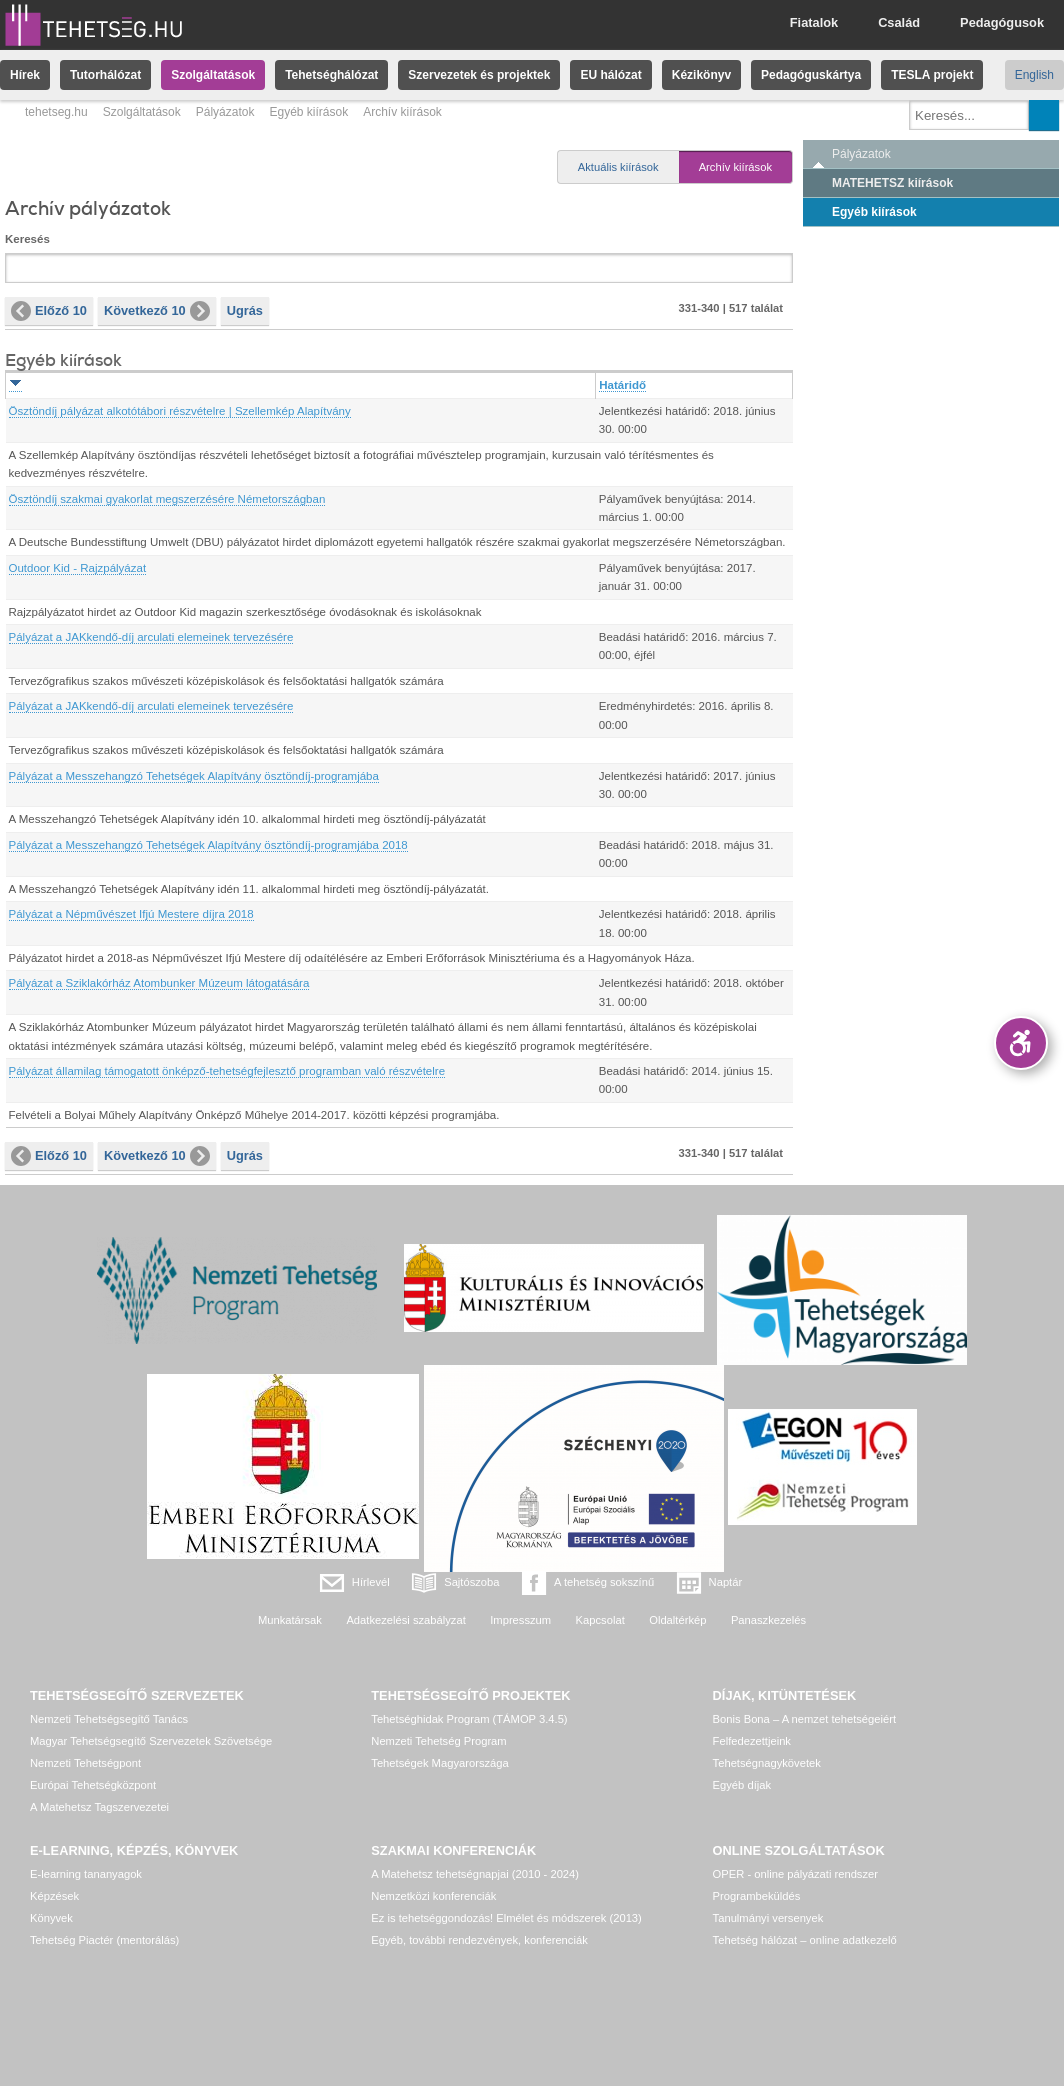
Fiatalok (814, 22)
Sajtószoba (471, 1582)
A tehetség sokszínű (604, 1582)
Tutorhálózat (105, 75)
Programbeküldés (757, 1896)
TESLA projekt (932, 75)
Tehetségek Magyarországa (439, 1763)
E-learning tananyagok (86, 1874)
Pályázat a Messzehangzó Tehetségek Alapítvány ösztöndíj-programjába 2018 (208, 845)
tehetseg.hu (56, 112)
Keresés (27, 239)
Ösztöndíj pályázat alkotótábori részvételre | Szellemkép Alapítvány (180, 411)
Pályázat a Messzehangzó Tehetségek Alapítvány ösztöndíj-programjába (194, 776)
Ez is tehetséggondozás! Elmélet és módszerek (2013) (506, 1918)
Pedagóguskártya (811, 75)
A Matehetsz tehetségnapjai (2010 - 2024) (475, 1874)
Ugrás (245, 310)
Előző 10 (49, 311)
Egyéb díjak (742, 1785)
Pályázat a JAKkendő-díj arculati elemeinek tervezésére (151, 637)
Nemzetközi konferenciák (433, 1896)
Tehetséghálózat (331, 75)
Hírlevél (371, 1582)
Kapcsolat (600, 1620)
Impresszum (520, 1620)
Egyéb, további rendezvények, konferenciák (479, 1940)
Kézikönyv (701, 75)
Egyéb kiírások (308, 112)
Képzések (54, 1896)
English (1034, 75)
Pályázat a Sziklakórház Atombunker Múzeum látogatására (159, 983)
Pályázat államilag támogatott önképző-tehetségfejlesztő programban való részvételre (227, 1071)
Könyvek (51, 1918)
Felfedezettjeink (752, 1741)
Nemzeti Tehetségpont (85, 1763)
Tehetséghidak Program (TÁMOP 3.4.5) (469, 1719)
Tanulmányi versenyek (768, 1918)
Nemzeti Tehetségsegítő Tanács (109, 1719)
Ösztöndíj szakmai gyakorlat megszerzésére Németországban (167, 499)
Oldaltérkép (677, 1620)
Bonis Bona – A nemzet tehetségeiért (804, 1719)
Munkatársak (290, 1620)
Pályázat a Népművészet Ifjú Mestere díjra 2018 (131, 914)
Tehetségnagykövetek (767, 1763)
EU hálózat (610, 75)
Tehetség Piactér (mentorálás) (104, 1940)
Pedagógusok (1002, 22)
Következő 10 (157, 311)
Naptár (726, 1582)
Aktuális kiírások (618, 167)
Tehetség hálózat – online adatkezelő (805, 1940)
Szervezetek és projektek (479, 75)
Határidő (622, 385)
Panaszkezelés (768, 1620)
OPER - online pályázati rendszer (795, 1874)
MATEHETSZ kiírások (892, 183)
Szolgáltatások (213, 75)
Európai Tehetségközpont (93, 1785)
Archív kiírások (735, 167)
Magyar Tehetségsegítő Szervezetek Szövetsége (151, 1741)
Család (899, 22)
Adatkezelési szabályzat (405, 1620)
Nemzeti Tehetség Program (438, 1741)
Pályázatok (225, 112)
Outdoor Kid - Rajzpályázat (78, 568)
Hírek (25, 75)
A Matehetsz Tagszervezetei (99, 1807)
